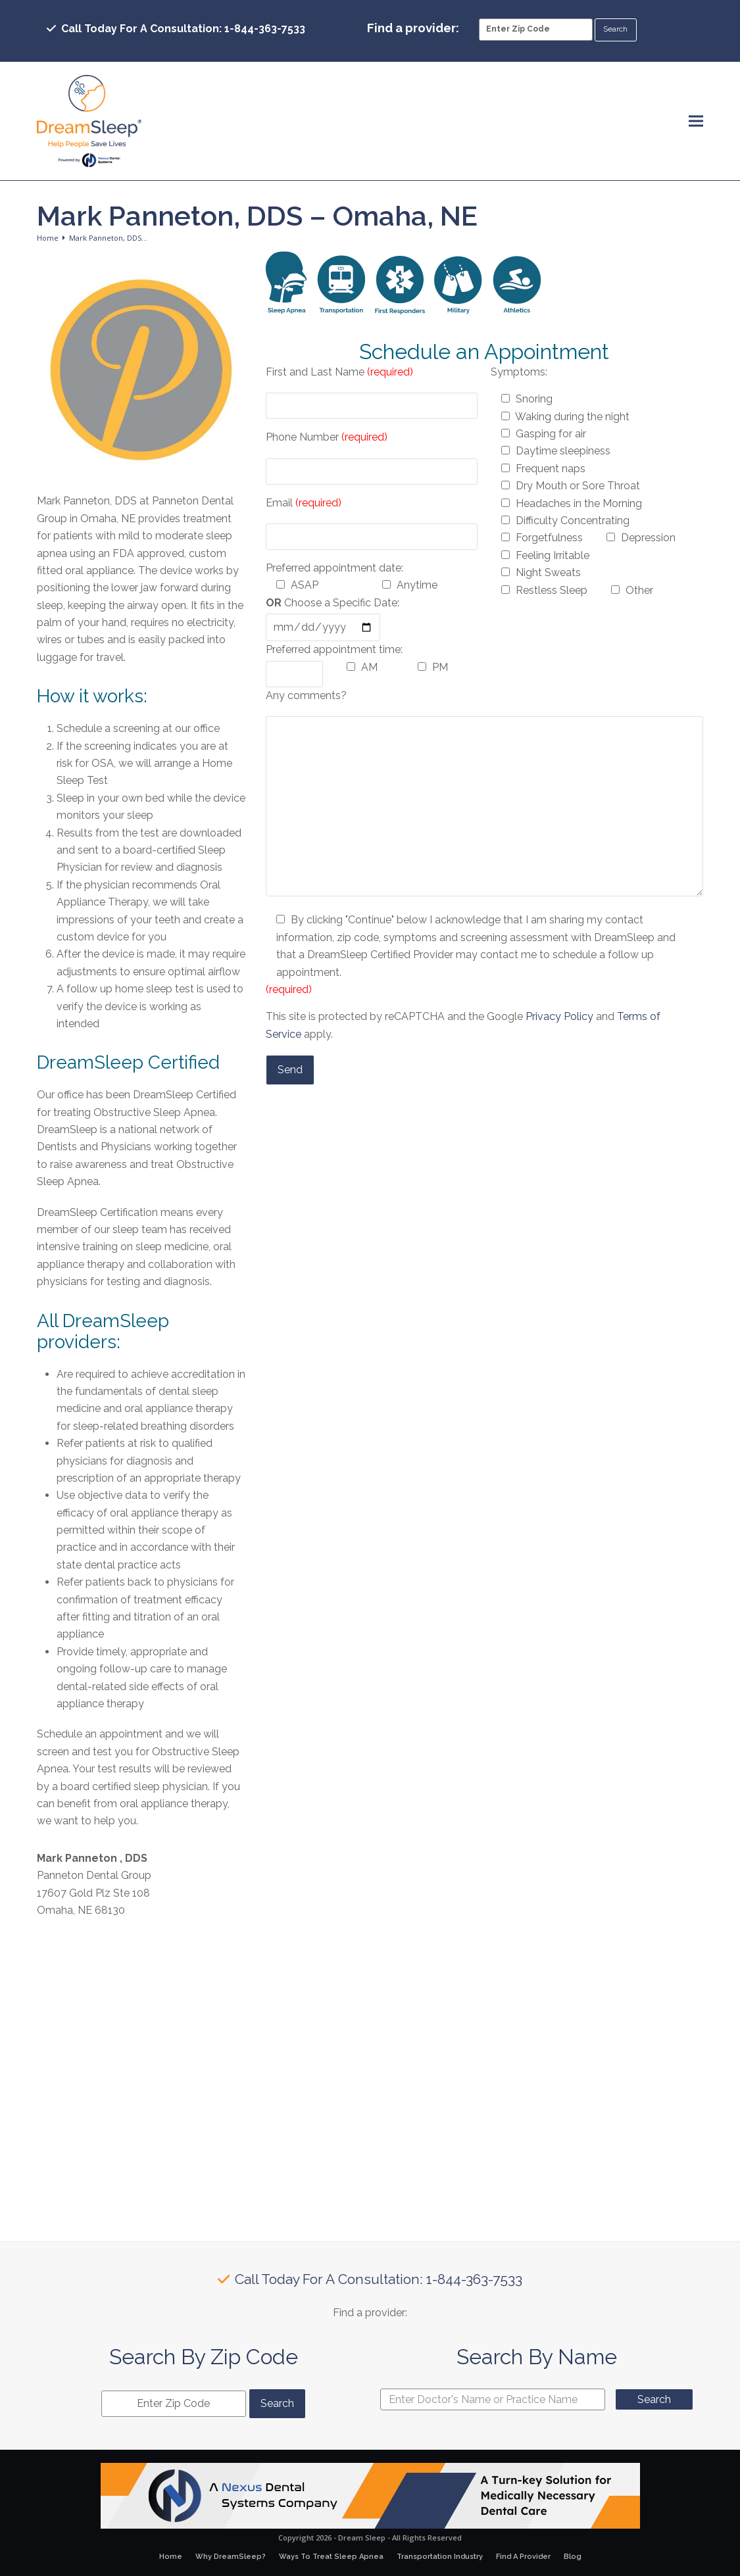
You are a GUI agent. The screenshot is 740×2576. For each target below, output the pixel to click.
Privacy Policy (559, 1016)
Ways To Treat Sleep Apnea (331, 2556)
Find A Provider (523, 2556)
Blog (572, 2556)
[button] (696, 120)
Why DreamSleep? (230, 2556)
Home (170, 2556)
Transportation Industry (440, 2556)
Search (654, 2399)
